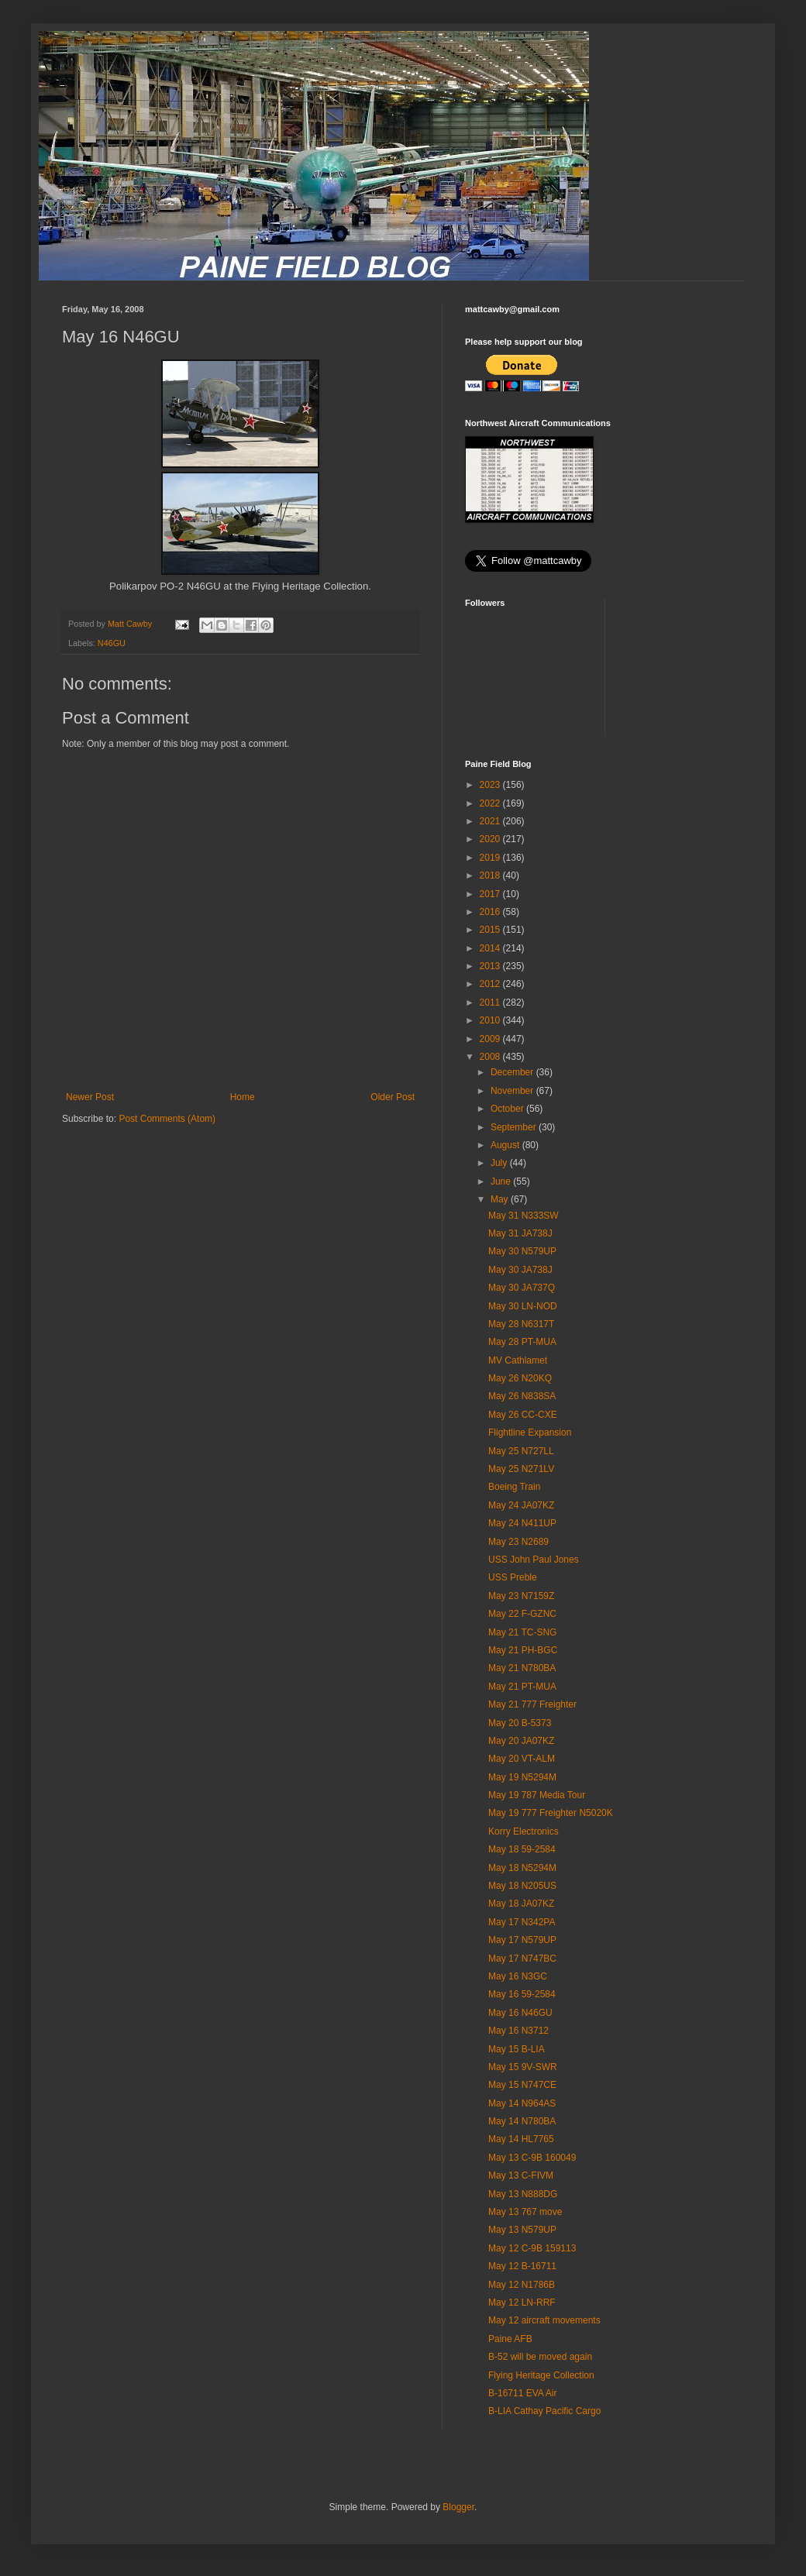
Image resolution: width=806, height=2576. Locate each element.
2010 (491, 1020)
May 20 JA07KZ (521, 1740)
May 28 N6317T (521, 1324)
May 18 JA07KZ (521, 1903)
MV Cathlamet (517, 1360)
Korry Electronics (523, 1831)
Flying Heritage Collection (541, 2375)
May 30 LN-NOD (522, 1306)
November (513, 1090)
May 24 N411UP (522, 1523)
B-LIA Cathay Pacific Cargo (544, 2411)
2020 (491, 839)
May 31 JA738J (520, 1233)
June (502, 1181)
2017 (491, 894)
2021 (491, 821)
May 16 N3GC (517, 1976)
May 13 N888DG (522, 2194)
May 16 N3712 (518, 2030)
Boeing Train (514, 1486)
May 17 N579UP (522, 1940)
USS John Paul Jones (533, 1559)
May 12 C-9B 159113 (532, 2248)
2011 (491, 1002)
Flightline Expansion (529, 1432)
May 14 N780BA (522, 2121)
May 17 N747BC (522, 1958)
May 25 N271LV (521, 1468)
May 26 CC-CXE (522, 1414)
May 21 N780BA (522, 1668)
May (501, 1199)
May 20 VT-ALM (521, 1758)
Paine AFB (510, 2339)
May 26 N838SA (522, 1396)
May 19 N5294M (522, 1777)
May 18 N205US (522, 1885)
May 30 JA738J (520, 1269)
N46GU (112, 643)
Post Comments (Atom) (167, 1118)
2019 (491, 857)
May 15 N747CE (522, 2084)
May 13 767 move (525, 2211)
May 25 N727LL (521, 1451)
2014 (491, 948)
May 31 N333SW (523, 1215)
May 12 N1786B (521, 2284)
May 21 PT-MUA (522, 1686)
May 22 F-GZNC (522, 1613)
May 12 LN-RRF (522, 2302)
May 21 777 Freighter (532, 1704)
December (513, 1072)
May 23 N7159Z (521, 1596)
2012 (491, 983)
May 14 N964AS (522, 2103)
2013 (491, 966)
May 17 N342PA (522, 1922)
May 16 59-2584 (522, 1994)
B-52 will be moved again (540, 2356)
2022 (491, 803)
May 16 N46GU (520, 2012)
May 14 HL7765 (521, 2139)
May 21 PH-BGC (522, 1650)
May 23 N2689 (518, 1541)
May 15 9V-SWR (522, 2067)
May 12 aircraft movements (544, 2320)
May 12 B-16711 (522, 2266)
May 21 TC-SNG (522, 1632)
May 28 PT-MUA (522, 1341)
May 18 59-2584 (522, 1849)
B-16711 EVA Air (522, 2393)
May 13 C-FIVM (520, 2175)
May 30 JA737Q (521, 1287)
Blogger (458, 2507)
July (500, 1162)
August (506, 1145)
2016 (491, 911)
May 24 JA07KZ (521, 1505)
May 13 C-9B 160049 (532, 2157)
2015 (491, 929)
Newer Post (90, 1097)
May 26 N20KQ (520, 1378)
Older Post (392, 1097)
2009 (491, 1038)
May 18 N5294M (522, 1867)
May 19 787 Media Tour (536, 1795)
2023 (491, 784)
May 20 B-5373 (519, 1723)
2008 (491, 1056)
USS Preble (512, 1577)
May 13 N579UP (522, 2229)
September (515, 1127)
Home (242, 1097)
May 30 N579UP (522, 1251)
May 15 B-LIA (516, 2049)
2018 (491, 875)
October (508, 1108)
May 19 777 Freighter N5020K (550, 1812)
